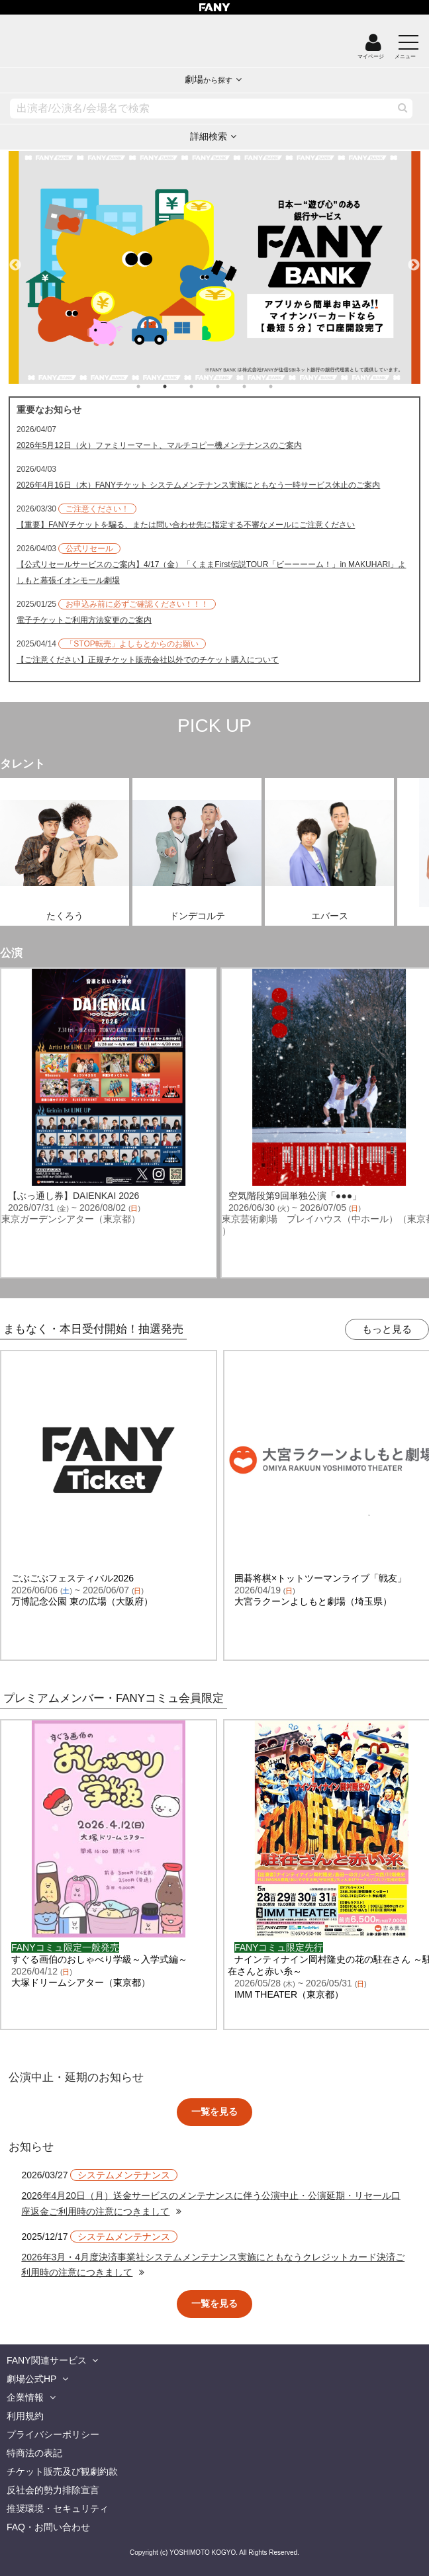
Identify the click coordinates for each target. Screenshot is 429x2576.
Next (413, 259)
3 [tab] (204, 386)
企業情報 (25, 2397)
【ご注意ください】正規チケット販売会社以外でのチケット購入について (148, 659)
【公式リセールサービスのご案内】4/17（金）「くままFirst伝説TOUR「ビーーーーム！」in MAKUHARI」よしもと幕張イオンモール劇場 (211, 572)
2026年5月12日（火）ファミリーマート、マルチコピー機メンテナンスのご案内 (159, 445)
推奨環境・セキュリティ (58, 2508)
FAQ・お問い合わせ (48, 2527)
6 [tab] (284, 386)
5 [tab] (257, 386)
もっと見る (387, 1329)
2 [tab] (178, 386)
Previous (15, 259)
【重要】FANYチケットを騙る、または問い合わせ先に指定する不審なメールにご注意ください (186, 524)
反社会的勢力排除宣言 (53, 2490)
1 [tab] (151, 386)
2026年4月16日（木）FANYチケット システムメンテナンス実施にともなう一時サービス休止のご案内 (198, 485)
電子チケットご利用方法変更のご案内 (84, 620)
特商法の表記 (34, 2453)
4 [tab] (231, 386)
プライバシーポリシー (53, 2434)
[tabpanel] (215, 267)
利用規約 (25, 2416)
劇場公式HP (31, 2379)
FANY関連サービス (47, 2360)
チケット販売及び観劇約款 (62, 2471)
